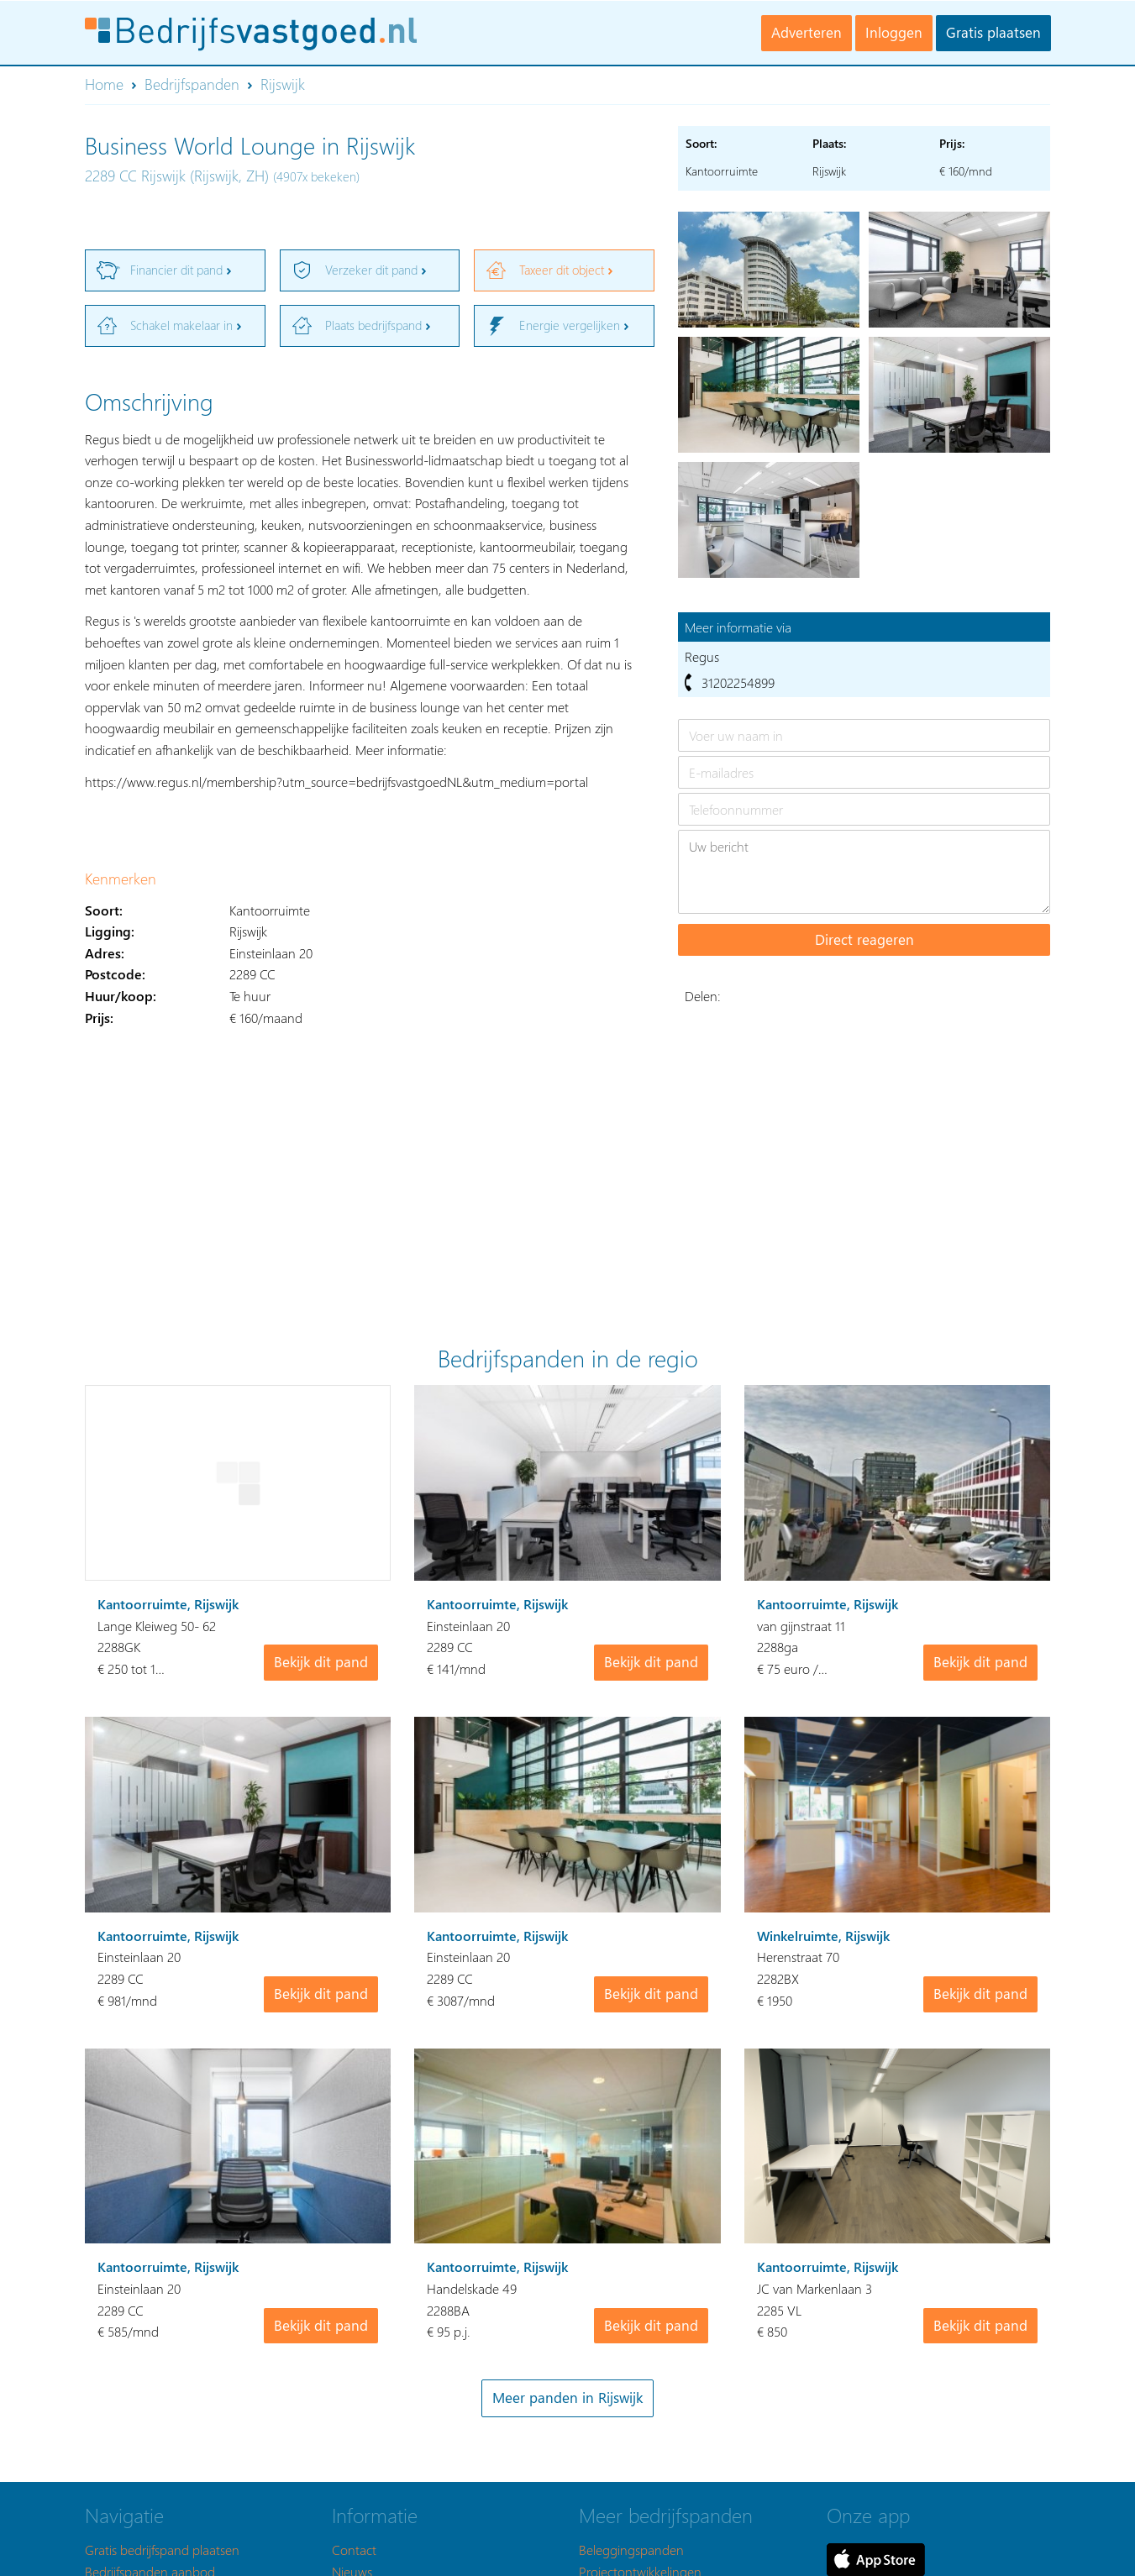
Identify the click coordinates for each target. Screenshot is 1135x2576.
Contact (354, 2549)
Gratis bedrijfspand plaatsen (162, 2549)
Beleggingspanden (631, 2549)
